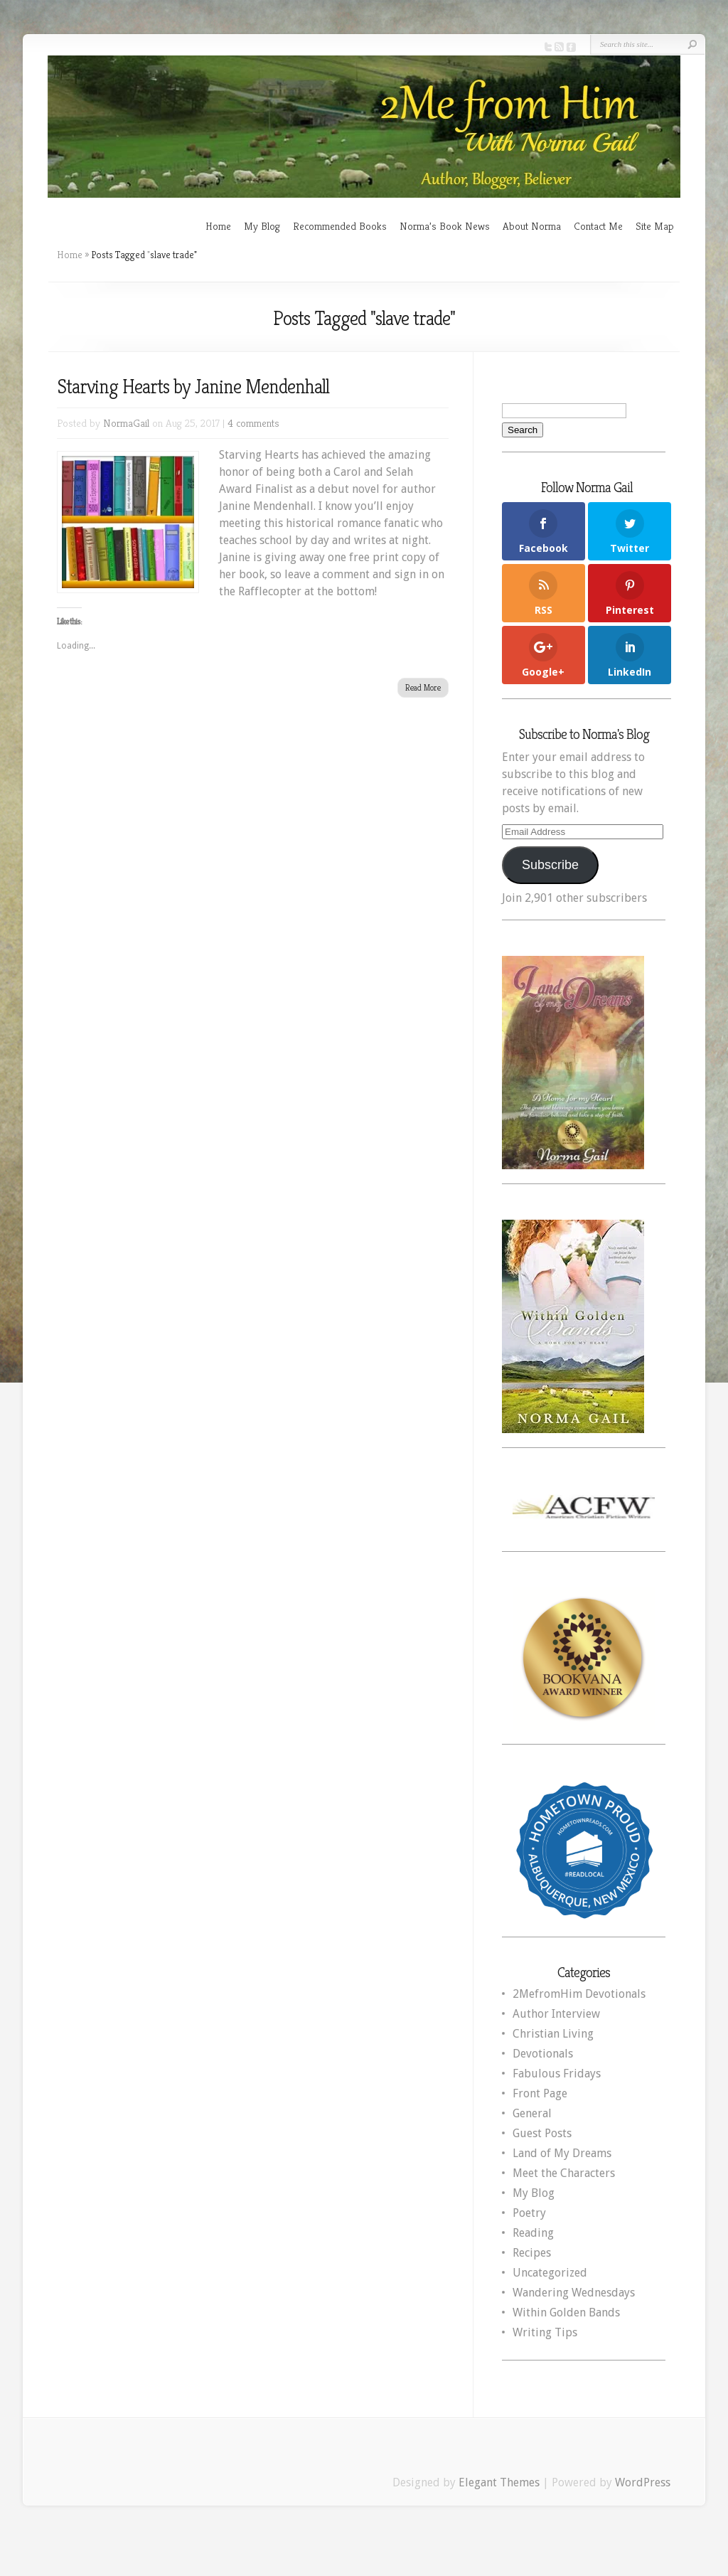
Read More (423, 687)
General (532, 2113)
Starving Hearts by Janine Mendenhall (193, 386)
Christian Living (553, 2033)
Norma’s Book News (445, 226)
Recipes (532, 2253)
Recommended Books (340, 226)
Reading (533, 2233)
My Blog (262, 226)
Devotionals (543, 2053)
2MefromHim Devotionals (579, 1994)
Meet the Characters (564, 2173)
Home (218, 226)
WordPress (642, 2482)
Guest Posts (542, 2133)
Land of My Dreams (562, 2153)
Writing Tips (545, 2332)
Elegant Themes (499, 2482)
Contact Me (598, 226)
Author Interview (556, 2014)
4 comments (253, 423)
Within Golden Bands (566, 2312)
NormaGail (126, 423)
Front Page (540, 2093)
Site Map (655, 226)
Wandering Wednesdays (574, 2292)
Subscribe (550, 865)
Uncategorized (550, 2272)
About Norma (532, 226)
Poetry (529, 2213)
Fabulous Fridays (557, 2073)
